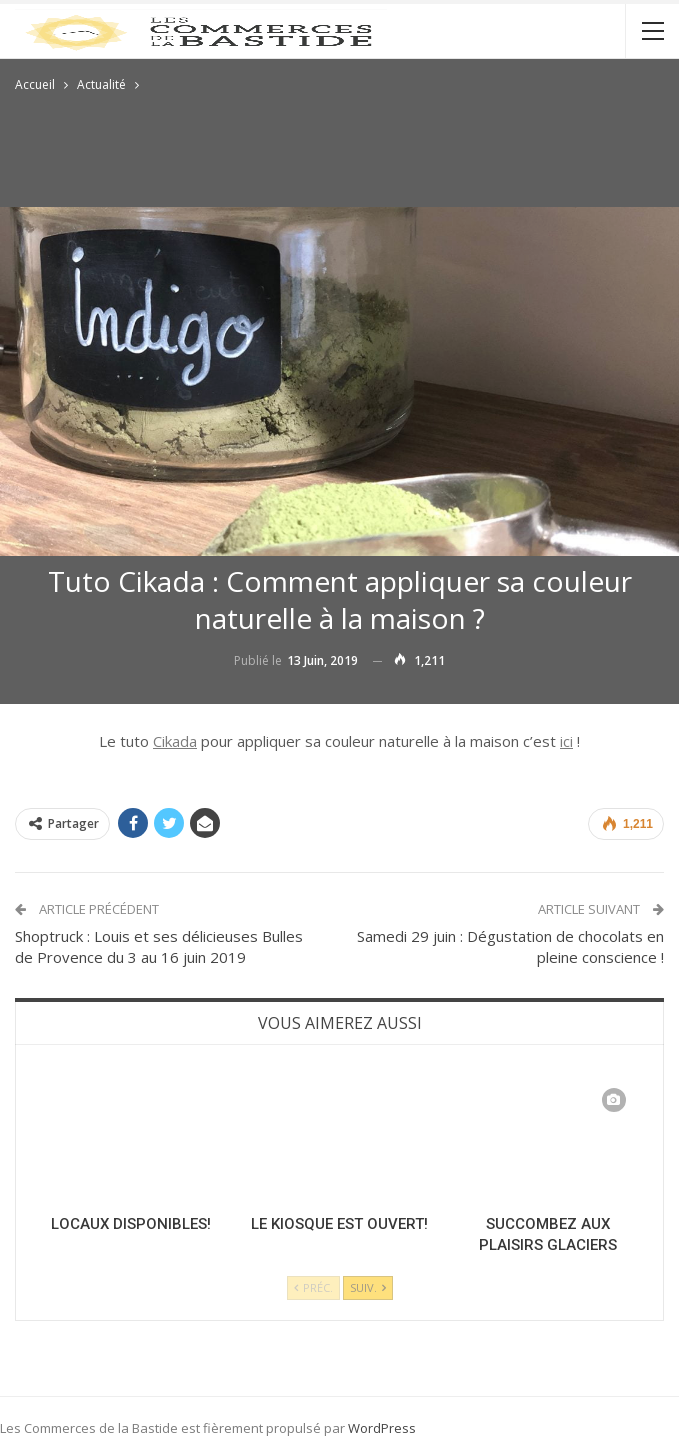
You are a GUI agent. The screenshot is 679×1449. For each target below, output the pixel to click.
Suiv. (368, 1287)
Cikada (175, 741)
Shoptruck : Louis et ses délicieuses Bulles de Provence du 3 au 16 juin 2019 (159, 946)
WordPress (382, 1428)
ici (566, 741)
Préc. (313, 1287)
